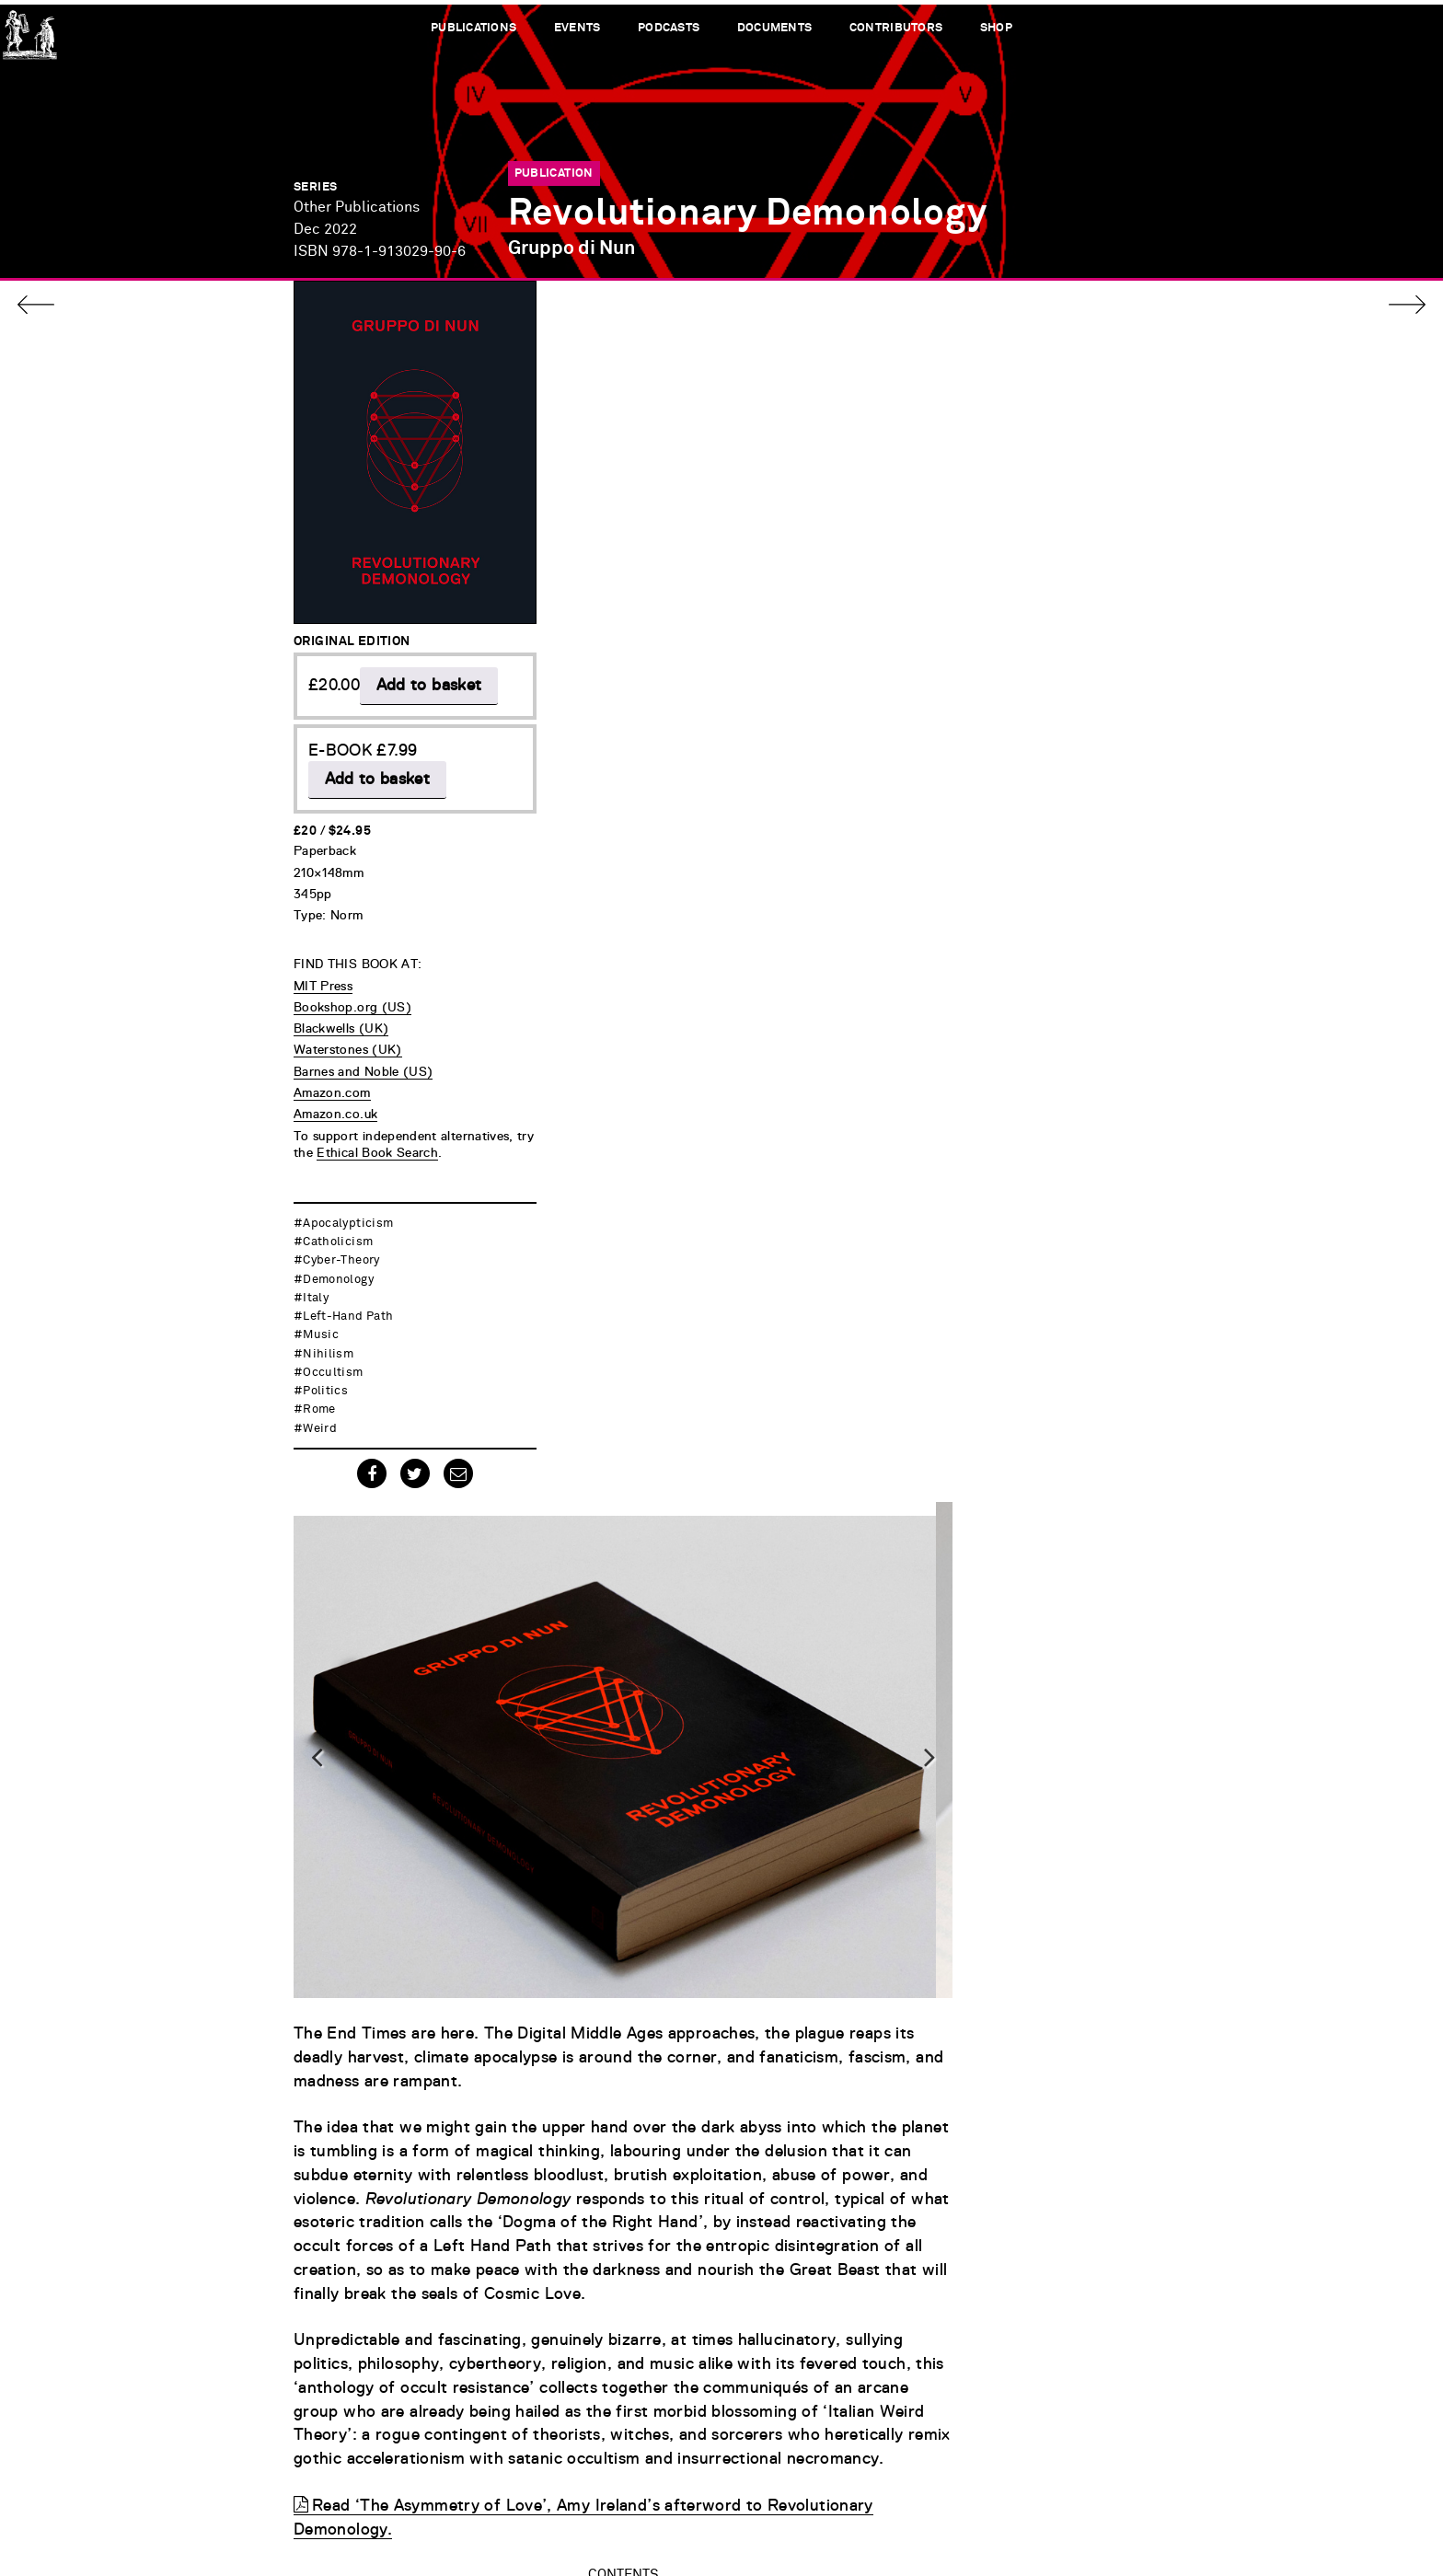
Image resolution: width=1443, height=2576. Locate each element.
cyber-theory (341, 1244)
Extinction (566, 1677)
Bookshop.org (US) (352, 972)
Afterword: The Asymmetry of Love (662, 1935)
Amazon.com (332, 1057)
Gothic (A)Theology (600, 1706)
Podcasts (668, 28)
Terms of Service (1181, 2492)
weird (320, 1411)
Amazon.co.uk (335, 1078)
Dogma (553, 1534)
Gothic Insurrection (602, 1648)
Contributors (896, 28)
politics (325, 1374)
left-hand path (348, 1299)
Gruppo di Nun (571, 243)
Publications (472, 28)
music (321, 1318)
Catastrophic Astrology (617, 1562)
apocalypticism (348, 1206)
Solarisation (574, 1849)
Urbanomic (30, 30)
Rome (319, 1393)
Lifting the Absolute (602, 1734)
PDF (968, 1934)
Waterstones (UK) (348, 1014)
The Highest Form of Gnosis (633, 1878)
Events (576, 28)
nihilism (328, 1337)
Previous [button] (531, 548)
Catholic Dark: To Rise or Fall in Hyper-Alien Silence (727, 1906)
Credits (1211, 2511)
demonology (338, 1262)
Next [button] (1126, 548)
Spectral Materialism (608, 1591)
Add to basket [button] (378, 650)
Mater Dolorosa (587, 1820)
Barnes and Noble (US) (363, 1036)
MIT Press (323, 949)
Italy (316, 1281)
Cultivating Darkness (608, 1791)
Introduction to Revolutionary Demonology (692, 1505)
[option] (829, 548)
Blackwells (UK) (341, 993)
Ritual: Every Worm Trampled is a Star (674, 1447)
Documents (774, 28)
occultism (333, 1355)
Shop (997, 28)
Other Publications (357, 206)
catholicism (338, 1224)
